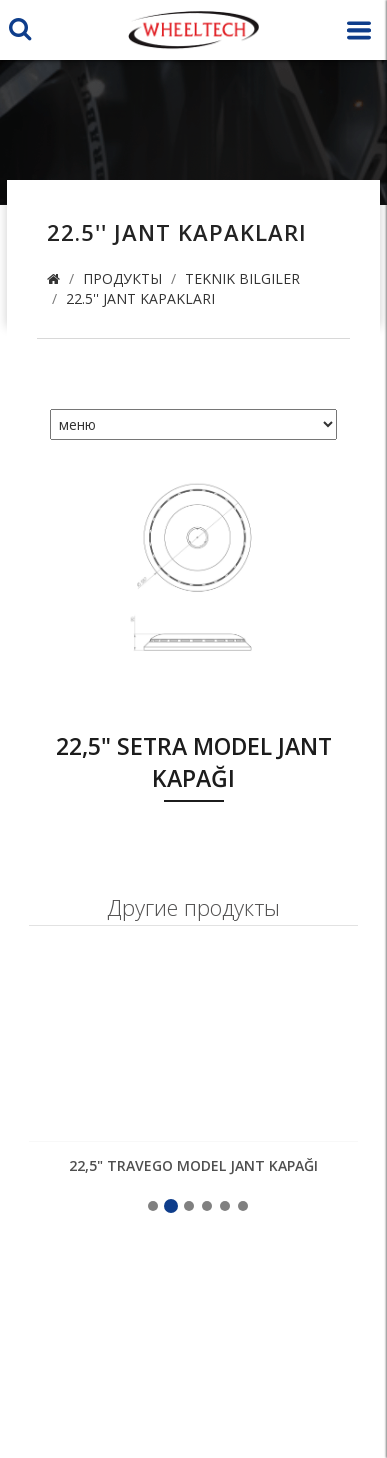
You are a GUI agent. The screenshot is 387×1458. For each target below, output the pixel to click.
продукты (122, 278)
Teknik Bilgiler (242, 278)
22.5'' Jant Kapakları (140, 298)
